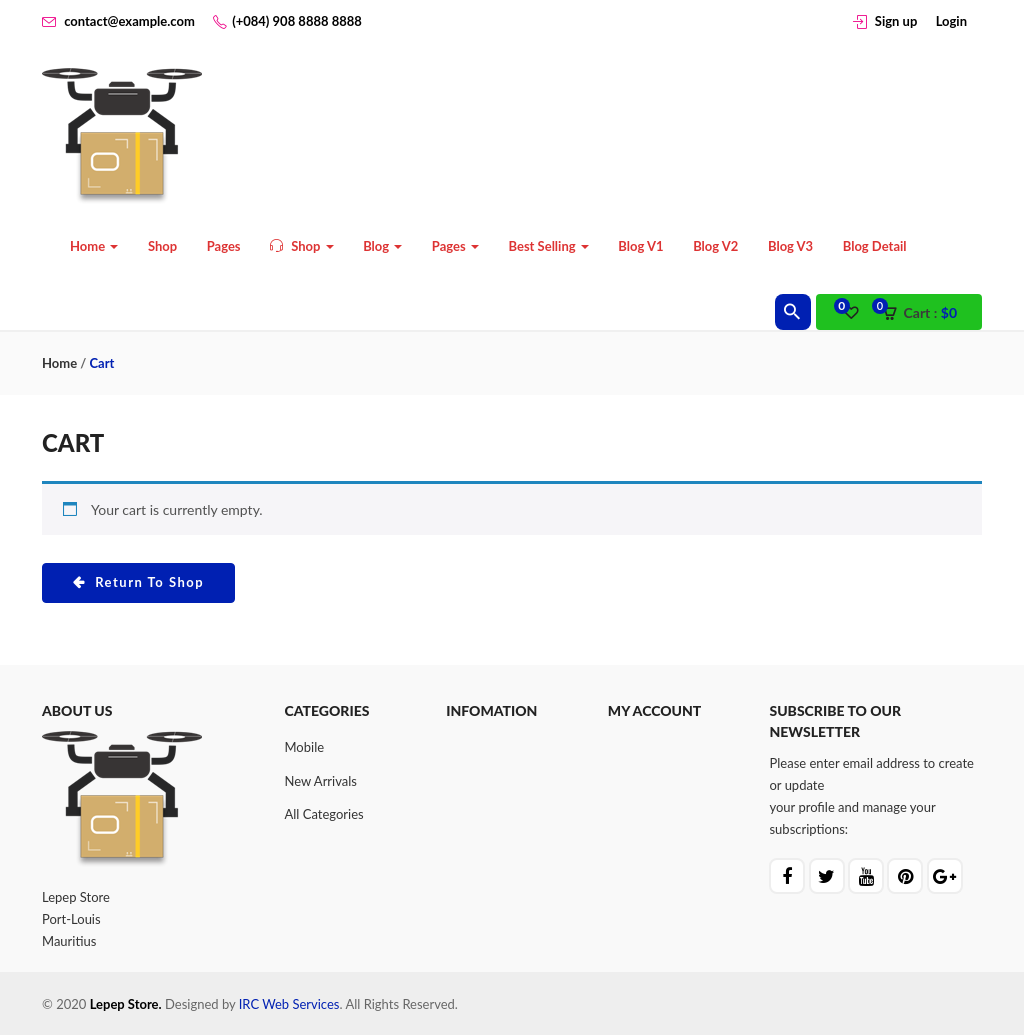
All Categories (324, 814)
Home (94, 246)
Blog (382, 246)
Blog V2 (715, 246)
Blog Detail (875, 246)
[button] (926, 313)
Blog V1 (640, 246)
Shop (162, 246)
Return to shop (148, 582)
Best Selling (548, 246)
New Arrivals (321, 781)
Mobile (305, 747)
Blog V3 (790, 246)
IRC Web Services (289, 1004)
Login (951, 21)
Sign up (896, 21)
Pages (224, 246)
